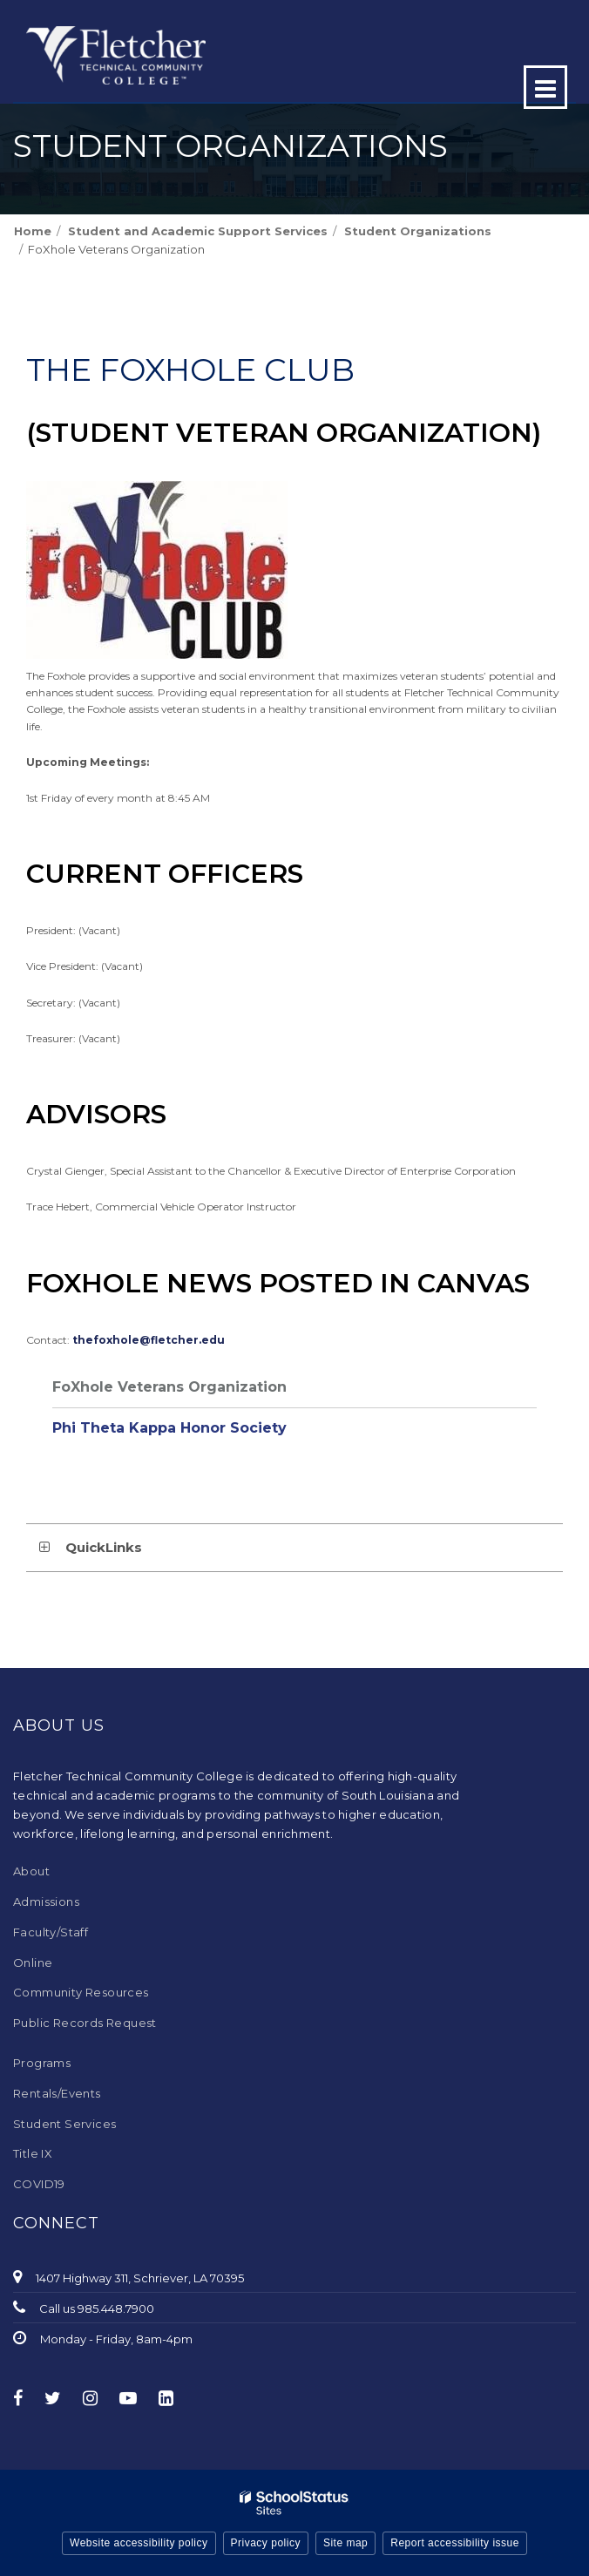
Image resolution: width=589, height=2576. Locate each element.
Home (32, 231)
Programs (42, 2063)
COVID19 (39, 2184)
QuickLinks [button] (103, 1547)
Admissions (46, 1901)
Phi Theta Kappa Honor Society (169, 1428)
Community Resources (81, 1992)
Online (32, 1962)
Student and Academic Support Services (198, 231)
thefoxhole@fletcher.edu (148, 1339)
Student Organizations (417, 231)
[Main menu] (545, 87)
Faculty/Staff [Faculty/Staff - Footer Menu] (50, 1932)
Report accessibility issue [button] (454, 2543)
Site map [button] (345, 2543)
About (31, 1871)
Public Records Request (85, 2023)
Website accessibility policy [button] (139, 2543)
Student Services (64, 2124)
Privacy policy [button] (266, 2543)
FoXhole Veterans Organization (169, 1387)
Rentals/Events (57, 2093)
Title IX (32, 2153)
